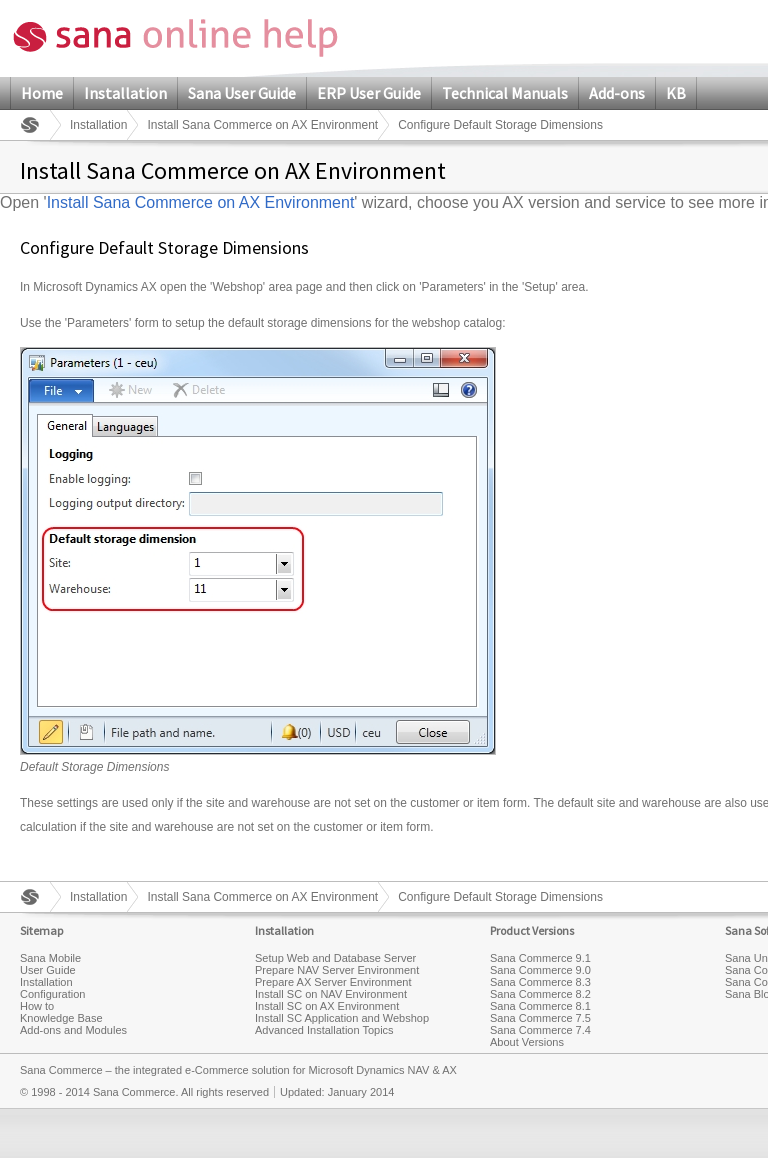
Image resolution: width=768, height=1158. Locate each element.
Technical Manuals (505, 93)
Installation (125, 93)
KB (676, 93)
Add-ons (617, 93)
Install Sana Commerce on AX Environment (262, 125)
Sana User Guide (242, 93)
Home (42, 93)
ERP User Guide (369, 93)
